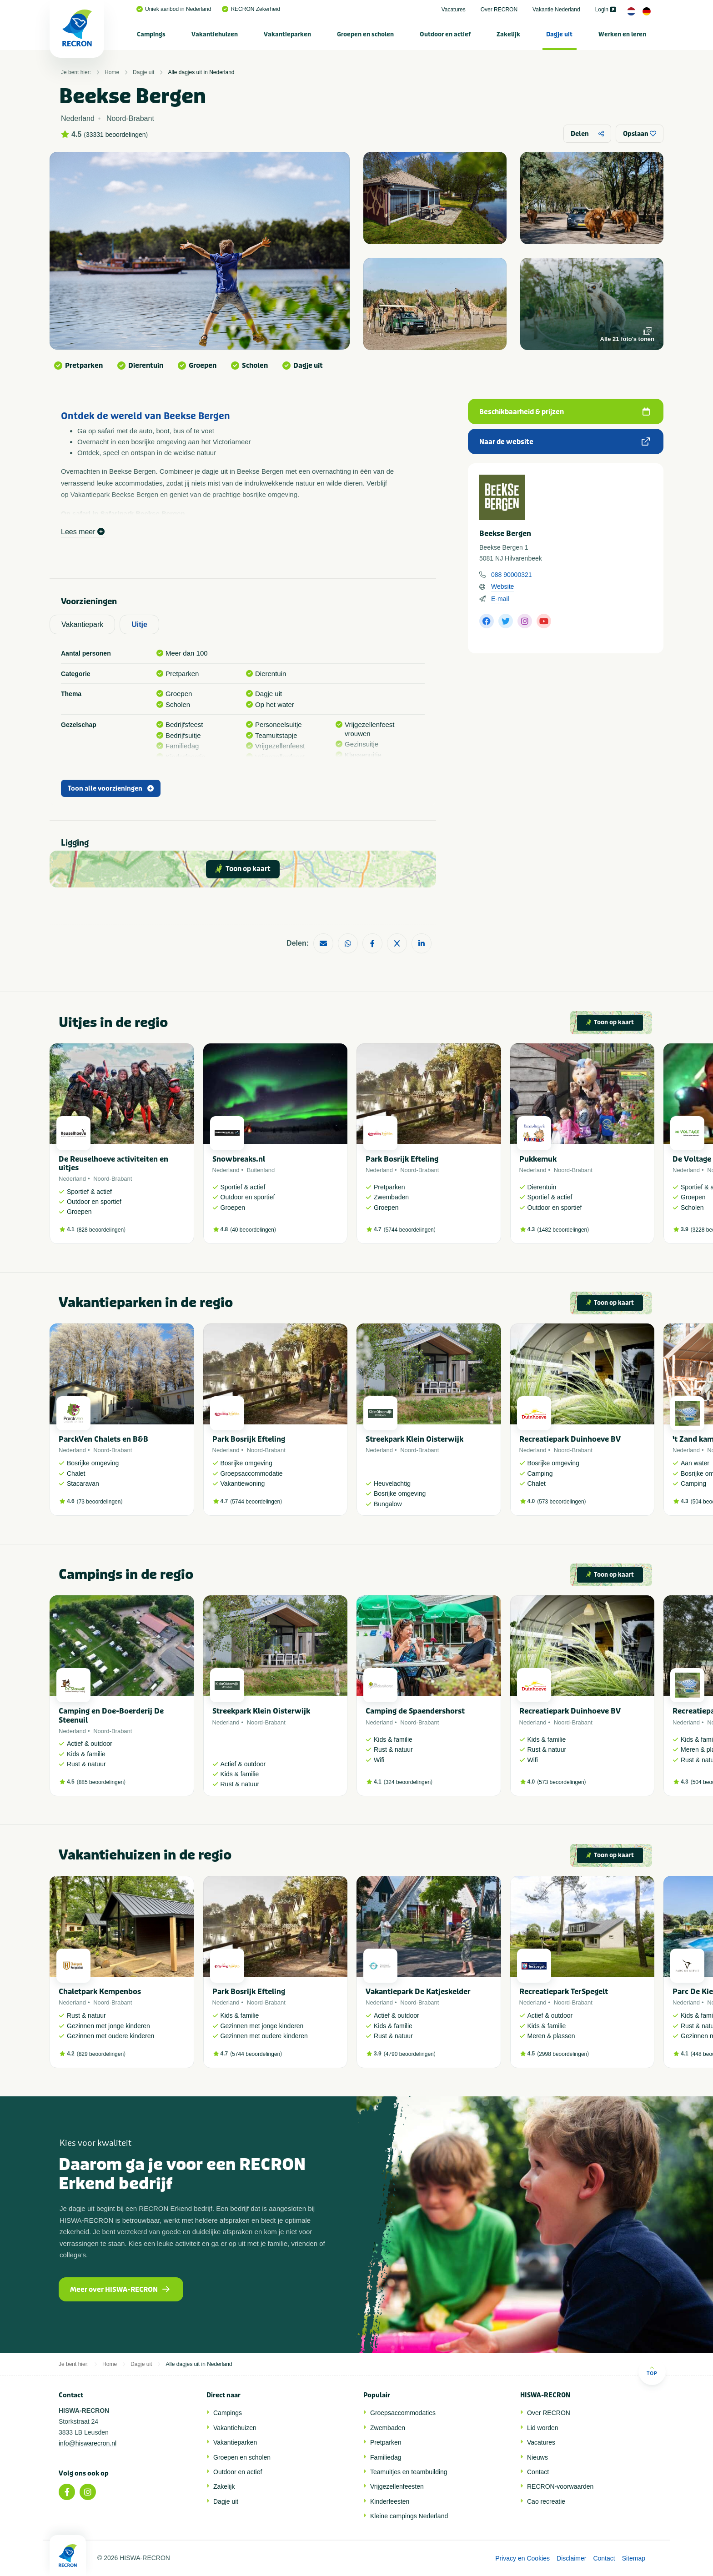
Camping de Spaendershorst (415, 1711)
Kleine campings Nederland (409, 2516)
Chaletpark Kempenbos (100, 1991)
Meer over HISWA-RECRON (120, 2289)
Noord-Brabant (112, 1178)
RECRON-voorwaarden (560, 2486)
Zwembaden (387, 2427)
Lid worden (542, 2427)
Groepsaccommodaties (403, 2412)
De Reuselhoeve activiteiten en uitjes (113, 1163)
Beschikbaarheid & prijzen (564, 411)
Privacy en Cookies (522, 2558)
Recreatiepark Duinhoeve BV (570, 1439)
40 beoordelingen (253, 1230)
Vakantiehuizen (214, 34)
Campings (151, 34)
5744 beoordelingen (410, 1230)
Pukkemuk (538, 1159)
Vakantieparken (287, 34)
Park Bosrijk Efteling (402, 1159)
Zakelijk (508, 34)
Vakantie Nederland (556, 9)
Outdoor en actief (445, 34)
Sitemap (633, 2558)
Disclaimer (571, 2558)
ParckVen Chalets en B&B (103, 1439)
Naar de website (564, 441)
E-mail (500, 598)
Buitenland (261, 1170)
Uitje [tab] (139, 624)
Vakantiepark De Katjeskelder (418, 1991)
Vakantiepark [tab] (82, 624)
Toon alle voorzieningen (111, 788)
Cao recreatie (546, 2501)
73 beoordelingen (100, 1501)
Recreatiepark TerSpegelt (563, 1991)
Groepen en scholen (365, 34)
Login (605, 9)
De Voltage (692, 1159)
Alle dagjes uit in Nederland (201, 72)
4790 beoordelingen (410, 2054)
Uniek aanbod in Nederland (173, 9)
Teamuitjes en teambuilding (408, 2472)
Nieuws (537, 2457)
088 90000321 (511, 574)
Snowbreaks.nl (238, 1159)
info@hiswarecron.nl (87, 2443)
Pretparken (385, 2442)
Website (502, 586)
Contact (538, 2472)
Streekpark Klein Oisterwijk (414, 1439)
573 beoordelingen (561, 1501)
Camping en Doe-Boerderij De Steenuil (111, 1715)
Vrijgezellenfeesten (397, 2486)
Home (112, 72)
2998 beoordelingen (563, 2054)
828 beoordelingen (101, 1230)
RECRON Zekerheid (251, 9)
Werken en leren (622, 34)
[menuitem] (151, 34)
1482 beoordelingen (563, 1230)
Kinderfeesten (389, 2501)
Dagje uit (559, 34)
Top (652, 2371)
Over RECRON (499, 9)
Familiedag (385, 2457)
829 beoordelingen (101, 2054)
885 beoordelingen (101, 1782)
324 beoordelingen (408, 1782)
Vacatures (454, 9)
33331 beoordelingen (116, 134)
